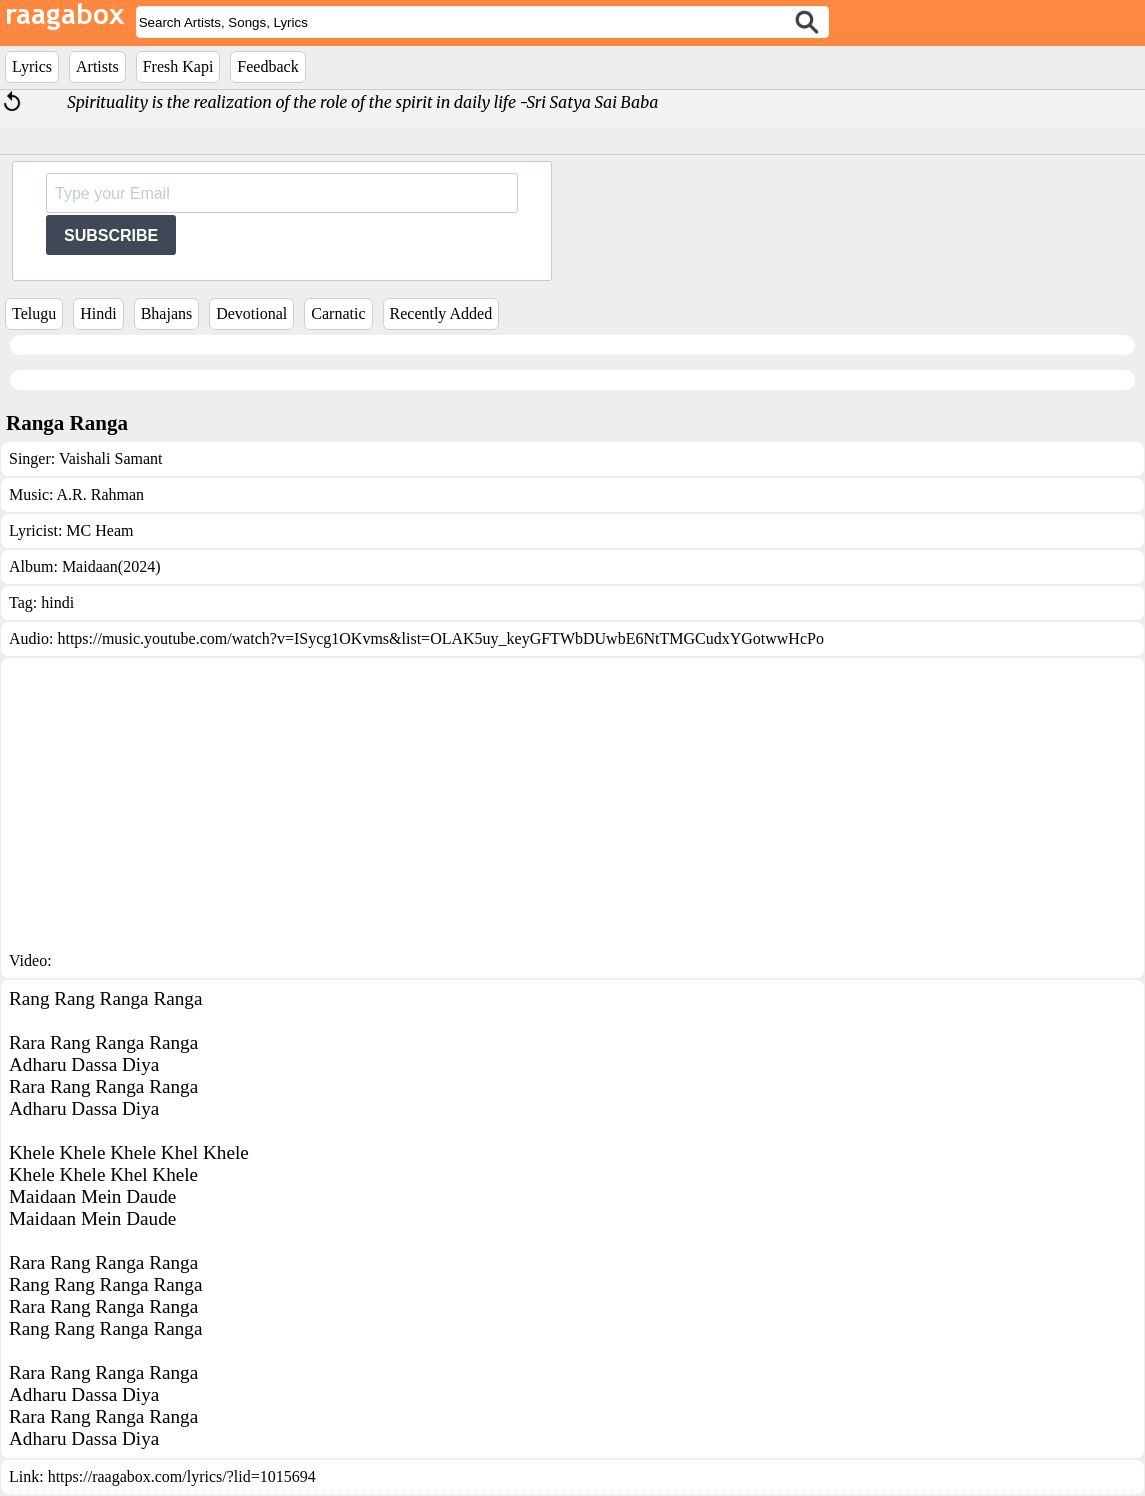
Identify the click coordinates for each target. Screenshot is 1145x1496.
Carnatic (338, 313)
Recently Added (441, 313)
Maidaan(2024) (111, 566)
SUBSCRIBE (111, 235)
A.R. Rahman (101, 494)
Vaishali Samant (111, 458)
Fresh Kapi (178, 66)
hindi (57, 602)
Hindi (98, 313)
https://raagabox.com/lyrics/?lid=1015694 (182, 1476)
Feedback (267, 66)
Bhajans (167, 313)
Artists (97, 66)
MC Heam (99, 530)
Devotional (251, 313)
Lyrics (32, 66)
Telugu (34, 313)
